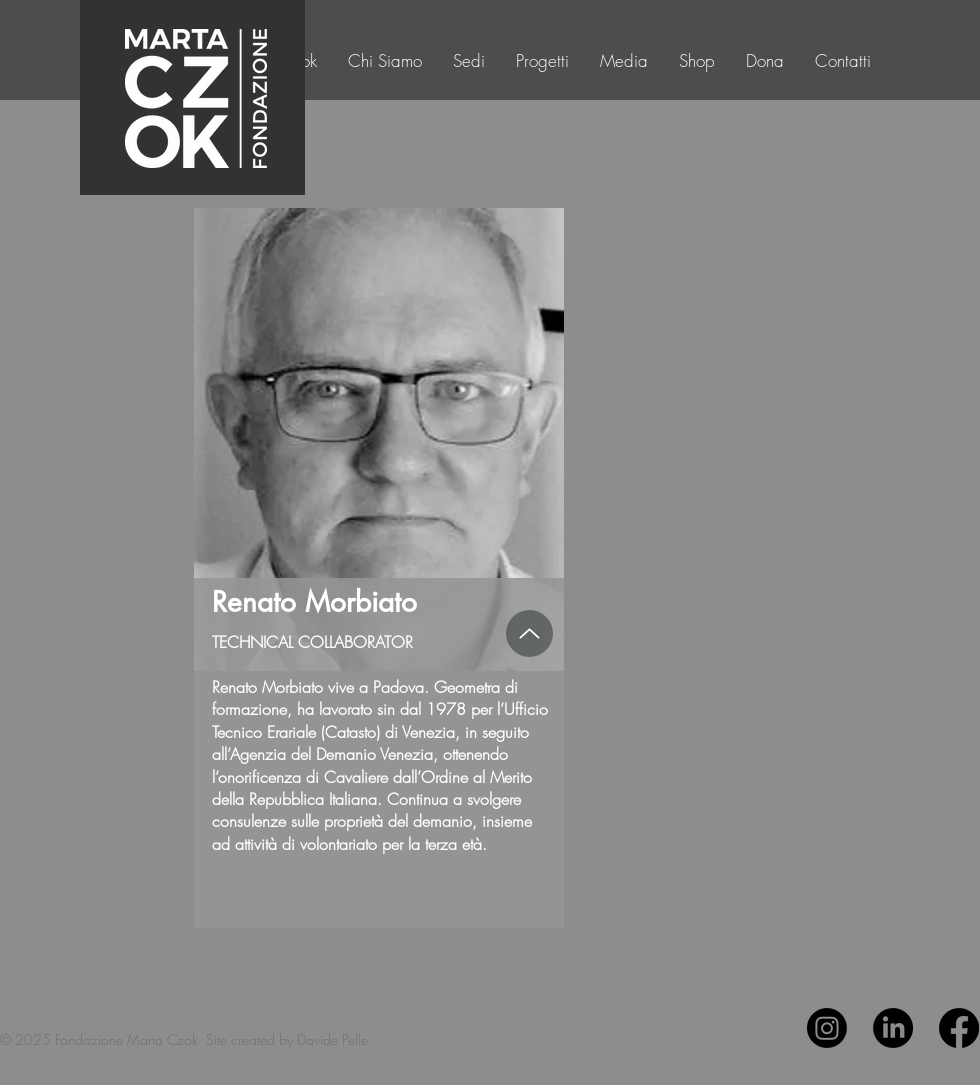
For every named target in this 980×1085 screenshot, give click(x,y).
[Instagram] (827, 1028)
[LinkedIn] (893, 1028)
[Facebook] (959, 1028)
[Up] (529, 633)
